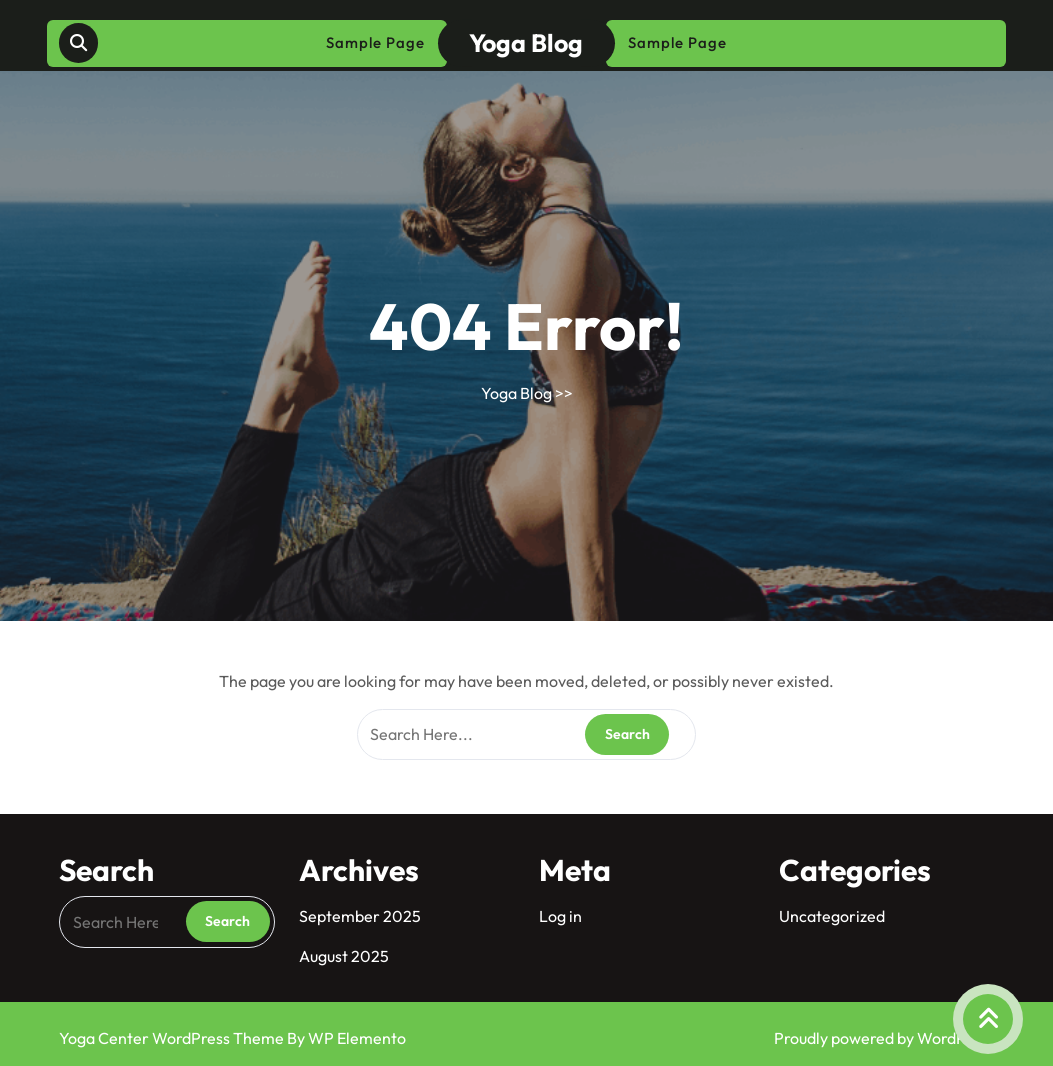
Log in (560, 916)
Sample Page (375, 42)
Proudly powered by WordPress (884, 1038)
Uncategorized (832, 916)
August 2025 (344, 956)
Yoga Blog (526, 43)
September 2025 (360, 916)
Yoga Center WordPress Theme (173, 1038)
